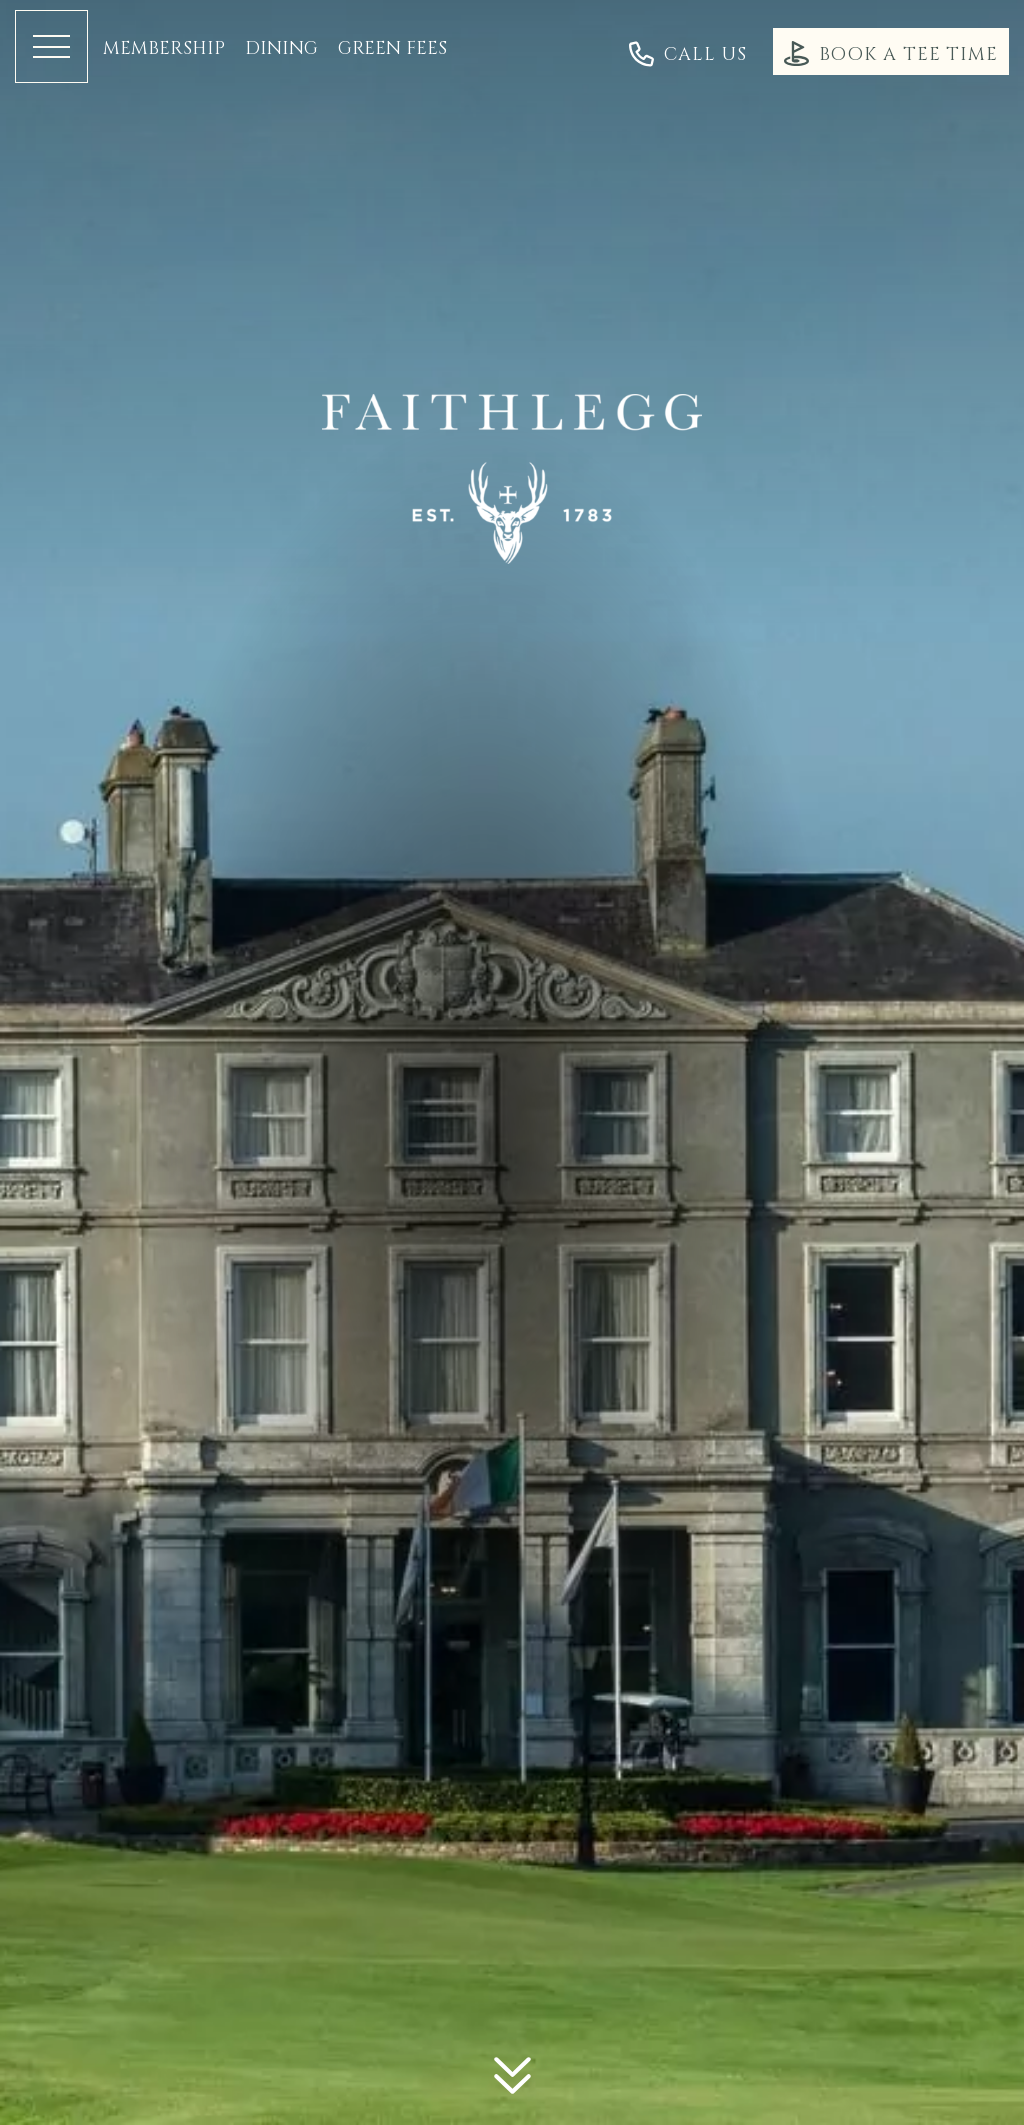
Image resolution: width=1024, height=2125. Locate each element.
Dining (281, 49)
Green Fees (392, 49)
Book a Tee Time (891, 53)
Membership (164, 49)
